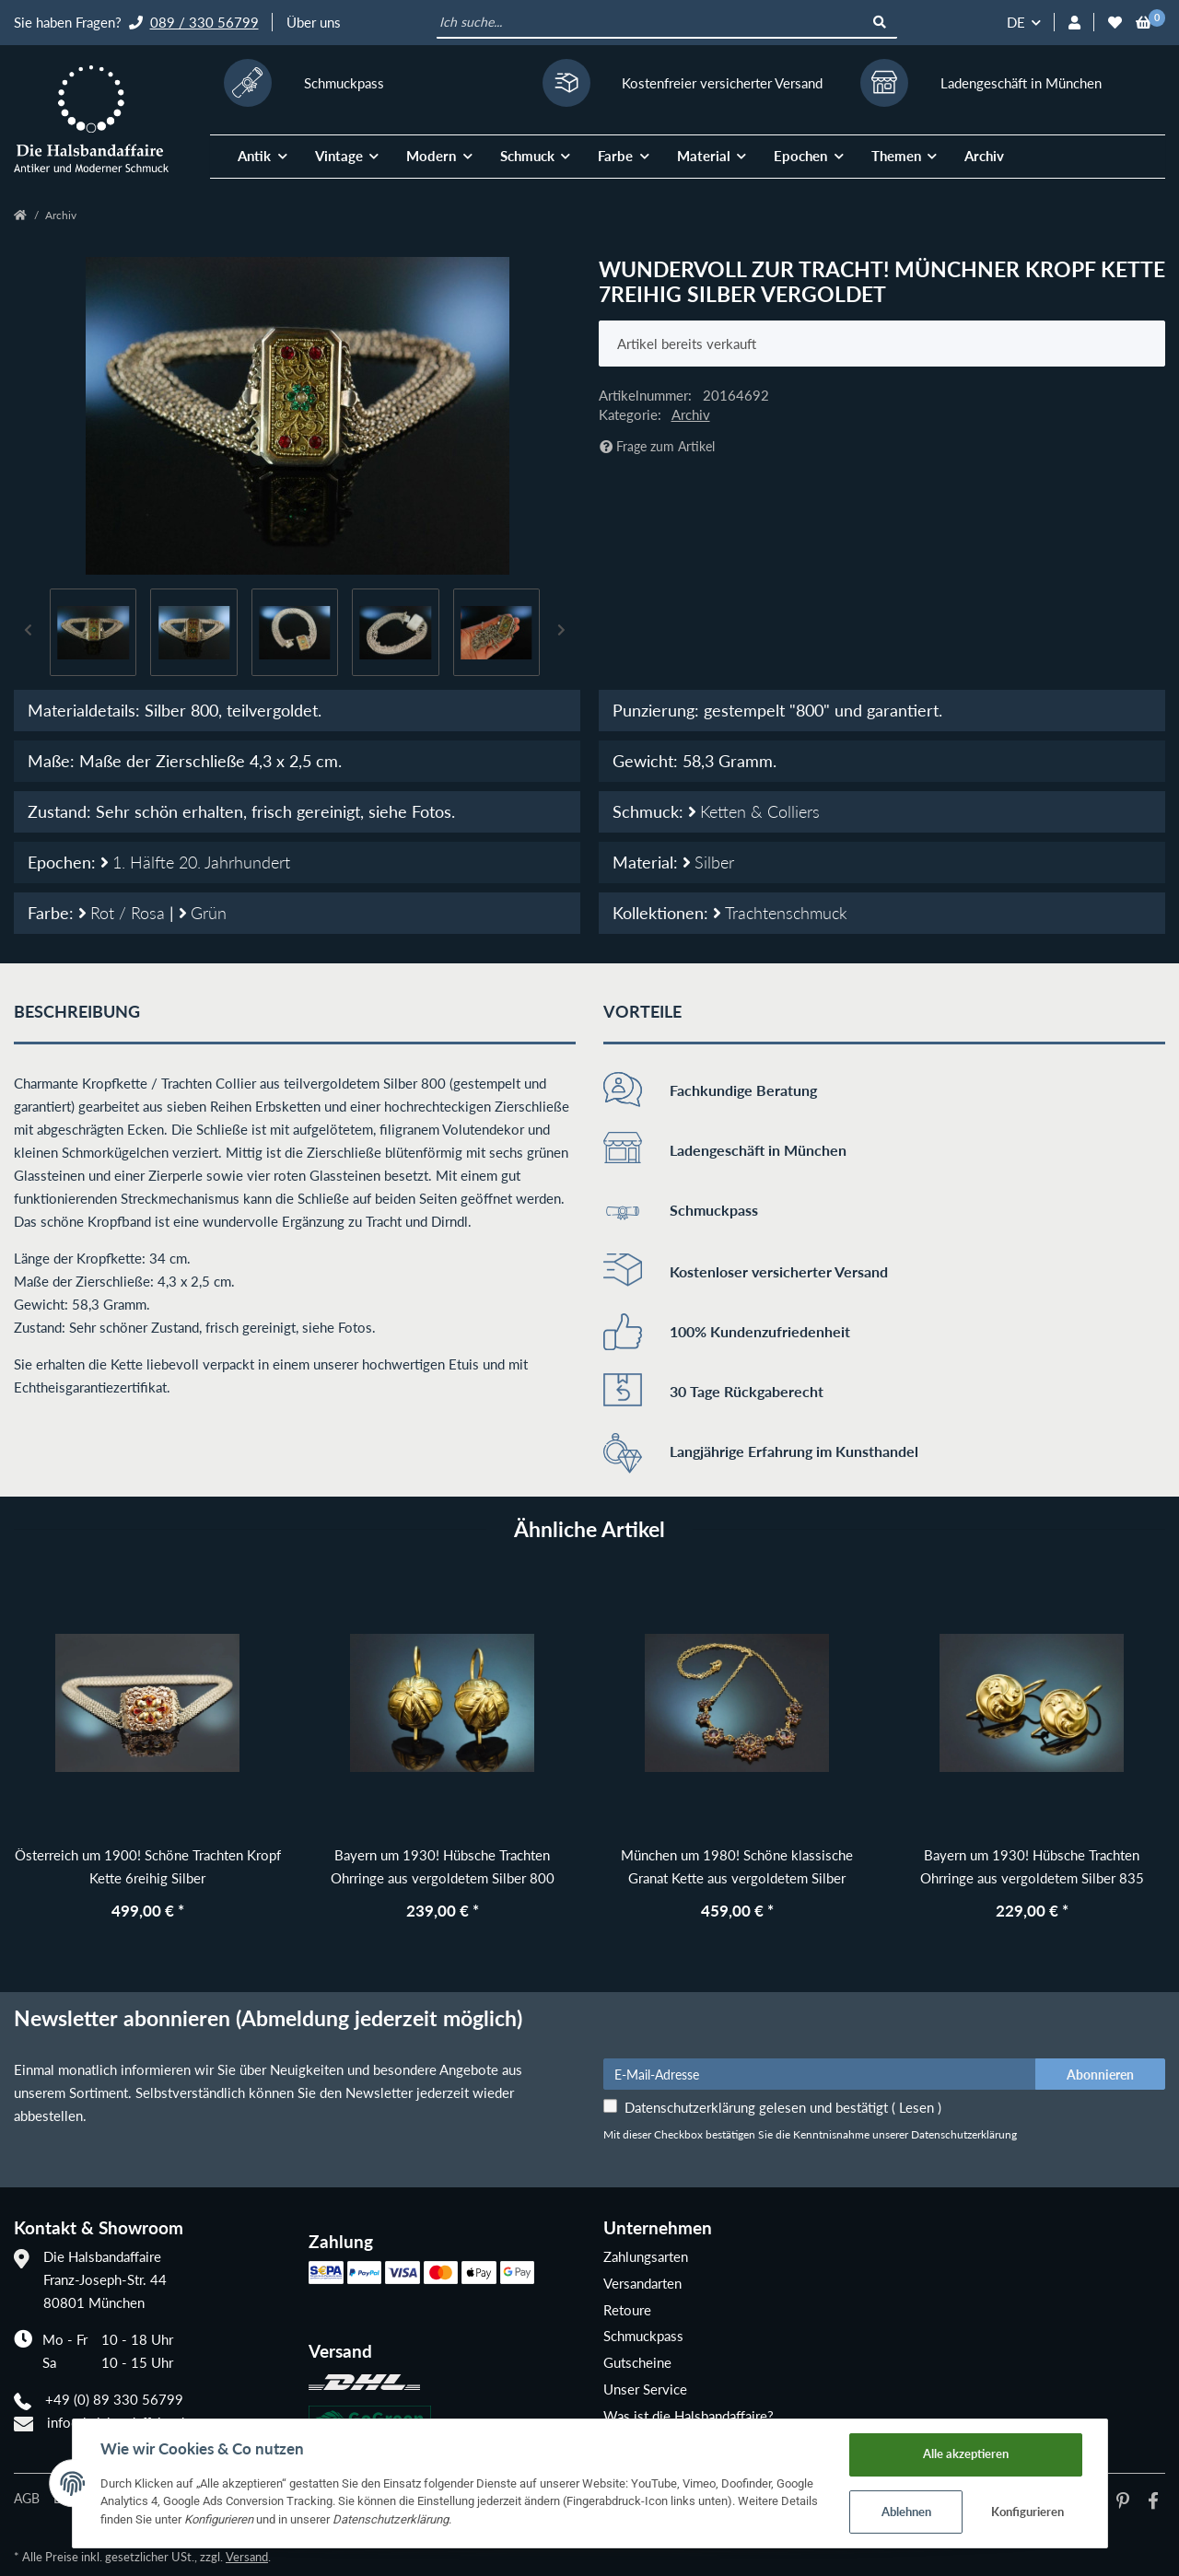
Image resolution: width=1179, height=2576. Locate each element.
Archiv (984, 155)
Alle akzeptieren (966, 2453)
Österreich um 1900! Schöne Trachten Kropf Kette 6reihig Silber (148, 1866)
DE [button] (1016, 22)
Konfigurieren (1027, 2511)
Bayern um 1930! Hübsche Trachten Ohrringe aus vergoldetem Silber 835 (1032, 1866)
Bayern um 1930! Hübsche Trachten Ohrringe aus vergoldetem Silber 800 (442, 1866)
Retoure (627, 2310)
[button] (1074, 22)
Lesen (916, 2107)
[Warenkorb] (1143, 22)
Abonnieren (1100, 2074)
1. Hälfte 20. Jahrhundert (195, 862)
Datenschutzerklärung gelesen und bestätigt (783, 2107)
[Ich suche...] (651, 23)
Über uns (313, 22)
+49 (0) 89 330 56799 (114, 2399)
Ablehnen (906, 2511)
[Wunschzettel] (1115, 22)
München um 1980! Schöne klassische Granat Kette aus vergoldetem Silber (737, 1866)
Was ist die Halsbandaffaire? (688, 2415)
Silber (708, 862)
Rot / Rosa (123, 913)
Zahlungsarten (645, 2256)
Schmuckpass (643, 2335)
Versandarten (642, 2283)
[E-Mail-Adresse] (819, 2074)
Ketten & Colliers (754, 811)
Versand (247, 2556)
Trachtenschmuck (780, 913)
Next (562, 632)
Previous (28, 632)
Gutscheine (637, 2362)
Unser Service (645, 2389)
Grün (203, 913)
